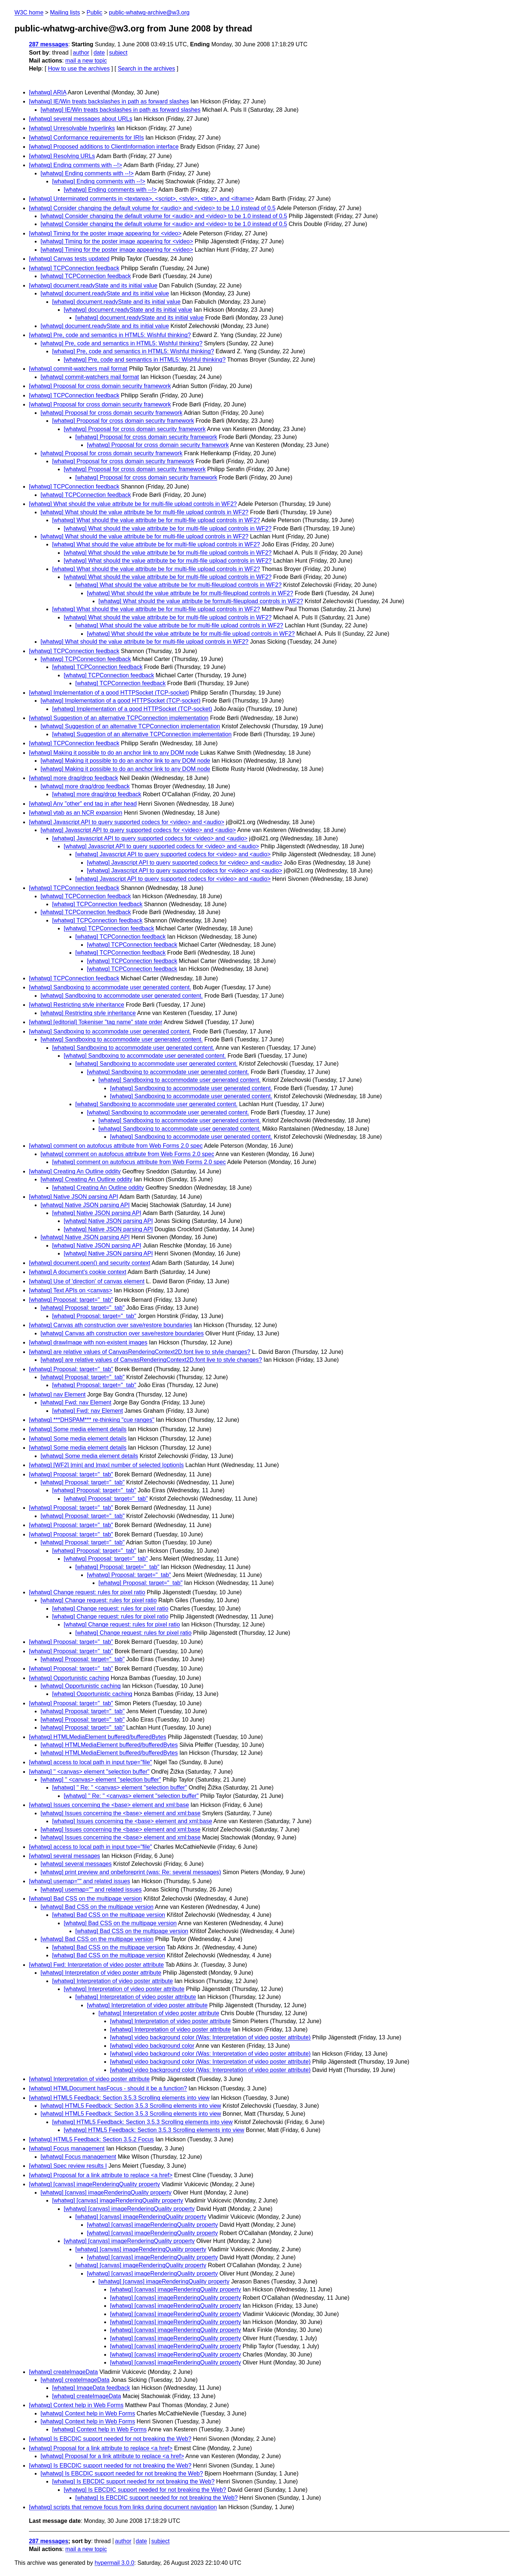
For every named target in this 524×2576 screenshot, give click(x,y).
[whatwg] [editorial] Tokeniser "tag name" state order (95, 1022)
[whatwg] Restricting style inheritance (76, 1005)
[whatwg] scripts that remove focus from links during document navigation (123, 2507)
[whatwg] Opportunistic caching (69, 1678)
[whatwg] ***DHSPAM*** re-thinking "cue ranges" (91, 1420)
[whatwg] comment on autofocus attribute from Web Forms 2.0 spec (116, 1146)
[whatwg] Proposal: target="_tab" (71, 1300)
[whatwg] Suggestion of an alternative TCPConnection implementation (118, 718)
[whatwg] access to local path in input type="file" (90, 1762)
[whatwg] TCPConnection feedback (74, 268)
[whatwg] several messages (64, 1856)
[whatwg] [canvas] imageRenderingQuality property (94, 2184)
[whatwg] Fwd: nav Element (76, 1402)
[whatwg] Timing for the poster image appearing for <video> (105, 233)
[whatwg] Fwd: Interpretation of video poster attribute (96, 1965)
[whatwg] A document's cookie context (77, 1272)
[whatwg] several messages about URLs (80, 119)
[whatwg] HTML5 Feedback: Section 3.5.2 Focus (91, 2139)
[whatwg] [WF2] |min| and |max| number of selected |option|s (106, 1465)
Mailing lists (65, 12)
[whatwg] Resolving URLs (62, 156)
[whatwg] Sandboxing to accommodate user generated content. (110, 987)
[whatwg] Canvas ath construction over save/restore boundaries (110, 1325)
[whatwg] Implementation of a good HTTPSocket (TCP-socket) (109, 693)
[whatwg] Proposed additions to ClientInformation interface (104, 147)
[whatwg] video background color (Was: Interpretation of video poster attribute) (210, 2037)
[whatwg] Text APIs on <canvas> (70, 1290)
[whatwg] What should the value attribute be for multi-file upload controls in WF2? (133, 504)
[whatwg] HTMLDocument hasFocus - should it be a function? (108, 2088)
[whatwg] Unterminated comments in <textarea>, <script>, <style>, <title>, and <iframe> (141, 199)
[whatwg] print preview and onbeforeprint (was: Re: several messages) (131, 1872)
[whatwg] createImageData (63, 2372)
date (99, 53)
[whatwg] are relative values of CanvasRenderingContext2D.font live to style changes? (139, 1352)
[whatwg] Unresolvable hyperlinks (72, 128)
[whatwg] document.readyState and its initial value (93, 285)
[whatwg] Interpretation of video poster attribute (101, 1973)
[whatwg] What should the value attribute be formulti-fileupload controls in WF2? (200, 601)
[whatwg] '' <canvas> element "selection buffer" (89, 1772)
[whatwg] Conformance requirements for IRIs (86, 138)
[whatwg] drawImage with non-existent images (88, 1342)
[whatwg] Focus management (67, 2148)
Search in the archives (146, 68)
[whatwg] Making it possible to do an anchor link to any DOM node (114, 753)
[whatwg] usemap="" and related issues (79, 1881)
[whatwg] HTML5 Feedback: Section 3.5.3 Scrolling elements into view (119, 2098)
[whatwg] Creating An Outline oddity (75, 1171)
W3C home (28, 12)
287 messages (48, 44)
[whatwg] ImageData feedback (91, 2388)
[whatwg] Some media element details (77, 1429)
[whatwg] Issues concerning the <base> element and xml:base (109, 1805)
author (81, 53)
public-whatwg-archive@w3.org (149, 12)
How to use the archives (79, 68)
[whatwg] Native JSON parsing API (73, 1197)
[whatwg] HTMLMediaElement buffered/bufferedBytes (97, 1737)
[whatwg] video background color (152, 2046)
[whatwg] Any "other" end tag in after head (83, 804)
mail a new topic (86, 60)
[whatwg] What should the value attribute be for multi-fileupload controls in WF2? (178, 585)
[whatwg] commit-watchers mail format (78, 369)
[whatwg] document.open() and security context (89, 1263)
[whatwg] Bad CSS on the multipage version (85, 1898)
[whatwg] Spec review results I (68, 2166)
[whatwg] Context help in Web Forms (76, 2405)
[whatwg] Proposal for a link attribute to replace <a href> (101, 2175)
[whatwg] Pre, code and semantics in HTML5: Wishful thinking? (110, 335)
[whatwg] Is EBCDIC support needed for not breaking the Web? (110, 2439)
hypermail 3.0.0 (114, 2563)
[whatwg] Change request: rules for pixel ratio (87, 1592)
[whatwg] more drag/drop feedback (73, 778)
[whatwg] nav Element (57, 1394)
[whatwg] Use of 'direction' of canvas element (86, 1281)
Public (94, 12)
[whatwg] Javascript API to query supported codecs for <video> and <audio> (126, 822)
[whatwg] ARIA (47, 92)
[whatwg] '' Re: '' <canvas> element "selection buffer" (119, 1787)
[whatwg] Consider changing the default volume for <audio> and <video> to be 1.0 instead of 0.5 (152, 208)
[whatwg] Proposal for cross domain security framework (100, 386)
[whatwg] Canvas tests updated (69, 259)
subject (118, 53)
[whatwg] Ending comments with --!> (75, 165)
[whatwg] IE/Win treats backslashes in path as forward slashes (109, 101)
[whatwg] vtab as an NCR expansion (75, 813)
